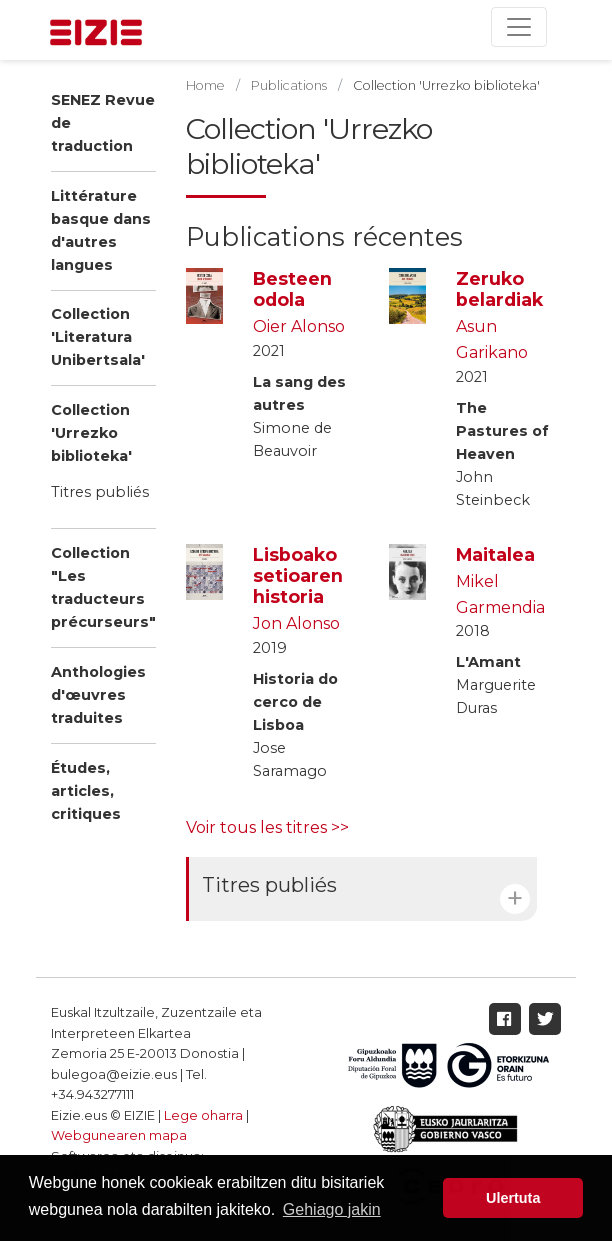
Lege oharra (203, 1115)
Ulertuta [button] (513, 1198)
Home (205, 85)
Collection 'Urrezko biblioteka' (91, 433)
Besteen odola (292, 289)
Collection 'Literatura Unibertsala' (98, 337)
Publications (289, 85)
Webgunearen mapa (119, 1135)
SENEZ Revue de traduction (103, 123)
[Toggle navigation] (519, 27)
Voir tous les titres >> (267, 827)
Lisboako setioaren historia (298, 575)
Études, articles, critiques (86, 791)
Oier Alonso (299, 326)
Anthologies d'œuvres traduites (98, 695)
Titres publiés (100, 492)
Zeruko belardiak (499, 289)
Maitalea (495, 554)
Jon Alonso (296, 623)
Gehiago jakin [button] (332, 1209)
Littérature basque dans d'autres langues (101, 230)
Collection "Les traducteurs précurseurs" (103, 587)
